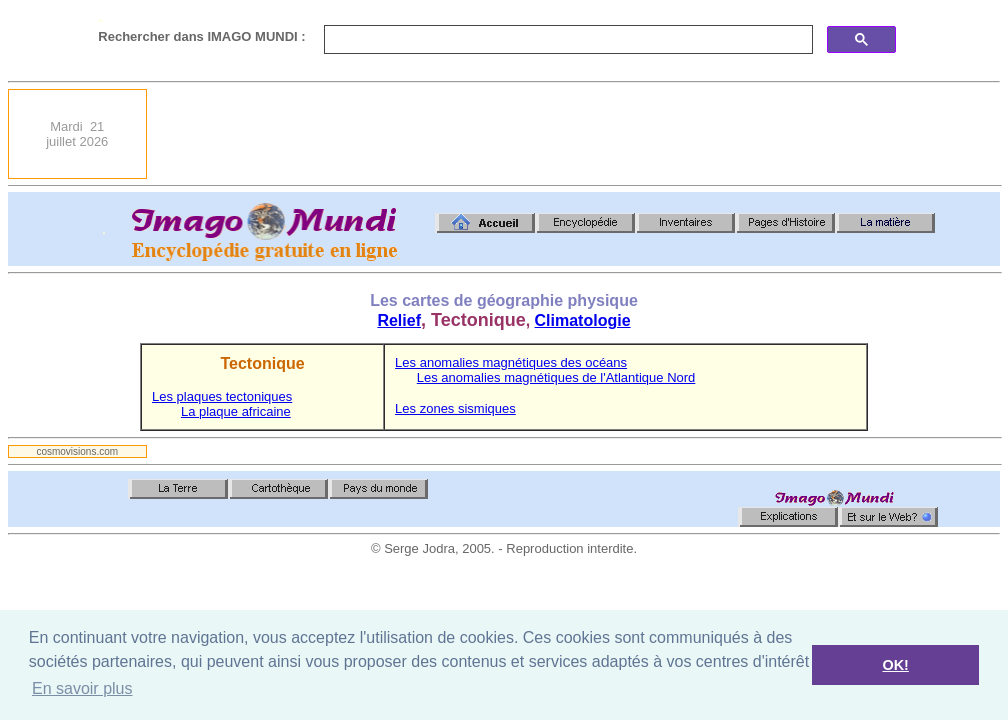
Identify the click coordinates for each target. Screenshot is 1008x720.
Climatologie (583, 320)
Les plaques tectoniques (222, 396)
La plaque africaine (236, 411)
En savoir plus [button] (82, 688)
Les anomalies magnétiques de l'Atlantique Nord (556, 377)
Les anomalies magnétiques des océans (511, 362)
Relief (399, 320)
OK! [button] (895, 665)
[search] (566, 40)
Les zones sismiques (455, 408)
